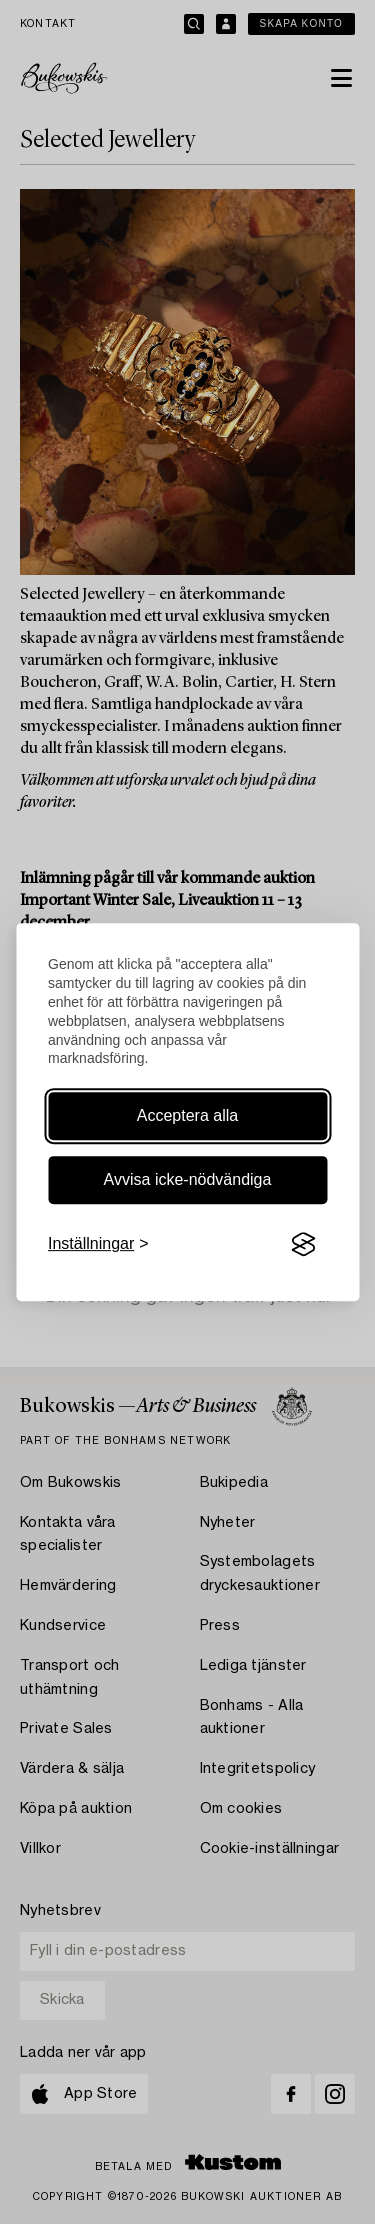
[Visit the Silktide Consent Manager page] (303, 1245)
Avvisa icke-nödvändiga (188, 1179)
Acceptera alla (187, 1115)
